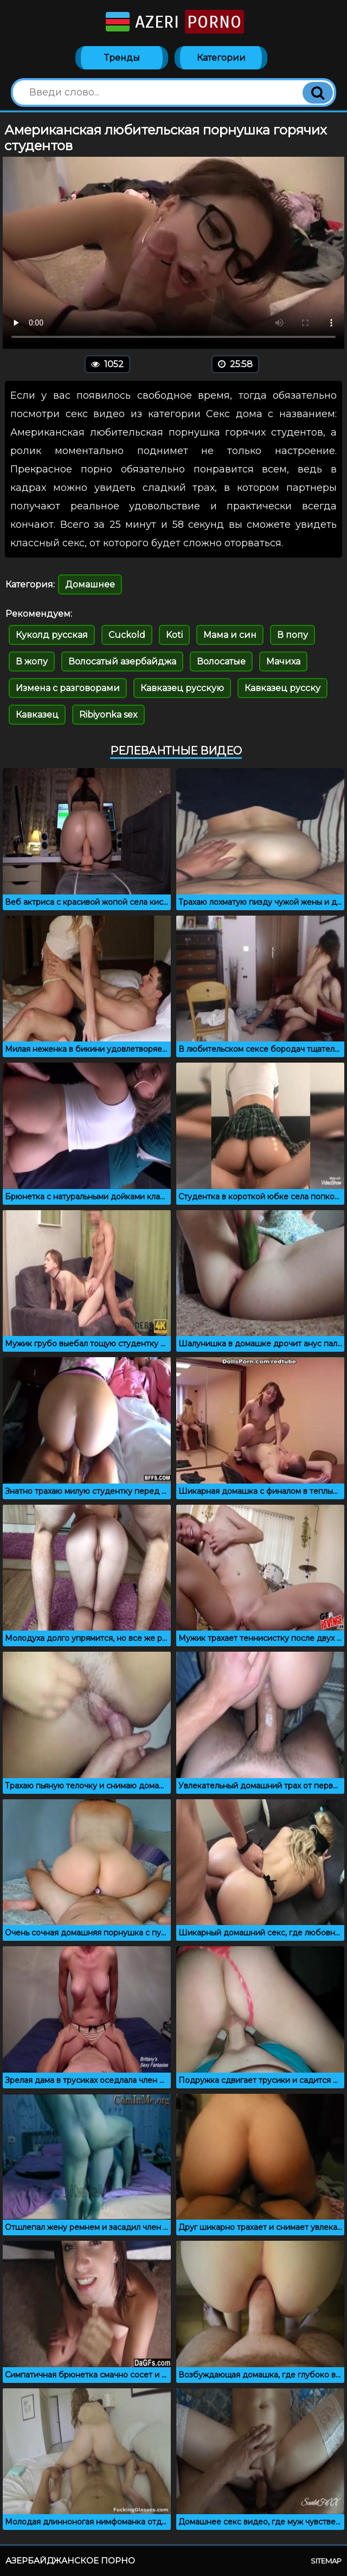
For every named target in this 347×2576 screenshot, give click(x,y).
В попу (292, 635)
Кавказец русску (282, 688)
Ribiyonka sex (108, 714)
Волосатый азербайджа (122, 661)
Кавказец (37, 714)
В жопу (32, 661)
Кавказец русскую (182, 688)
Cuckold (126, 635)
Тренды (122, 58)
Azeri (174, 22)
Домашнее (90, 584)
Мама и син (229, 635)
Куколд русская (52, 635)
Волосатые (221, 661)
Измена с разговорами (68, 688)
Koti (174, 635)
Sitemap (326, 2560)
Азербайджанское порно (70, 2560)
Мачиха (283, 661)
